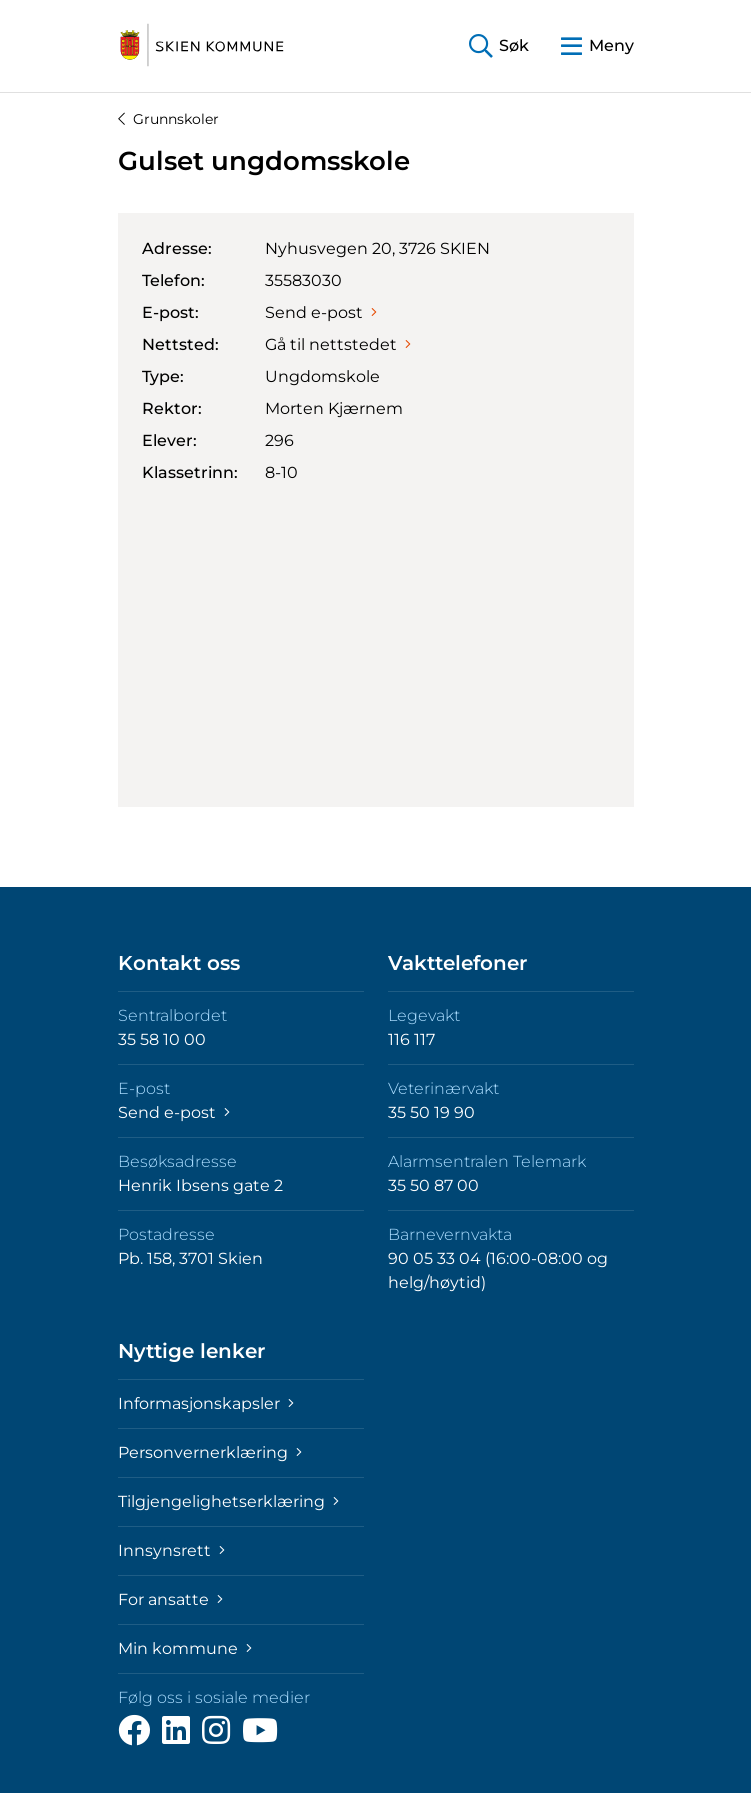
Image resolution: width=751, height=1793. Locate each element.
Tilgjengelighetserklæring (228, 1501)
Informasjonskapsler (206, 1403)
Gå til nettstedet (338, 344)
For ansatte (170, 1599)
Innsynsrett (171, 1550)
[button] (499, 46)
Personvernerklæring (210, 1452)
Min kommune (185, 1648)
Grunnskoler (168, 119)
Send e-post (321, 312)
